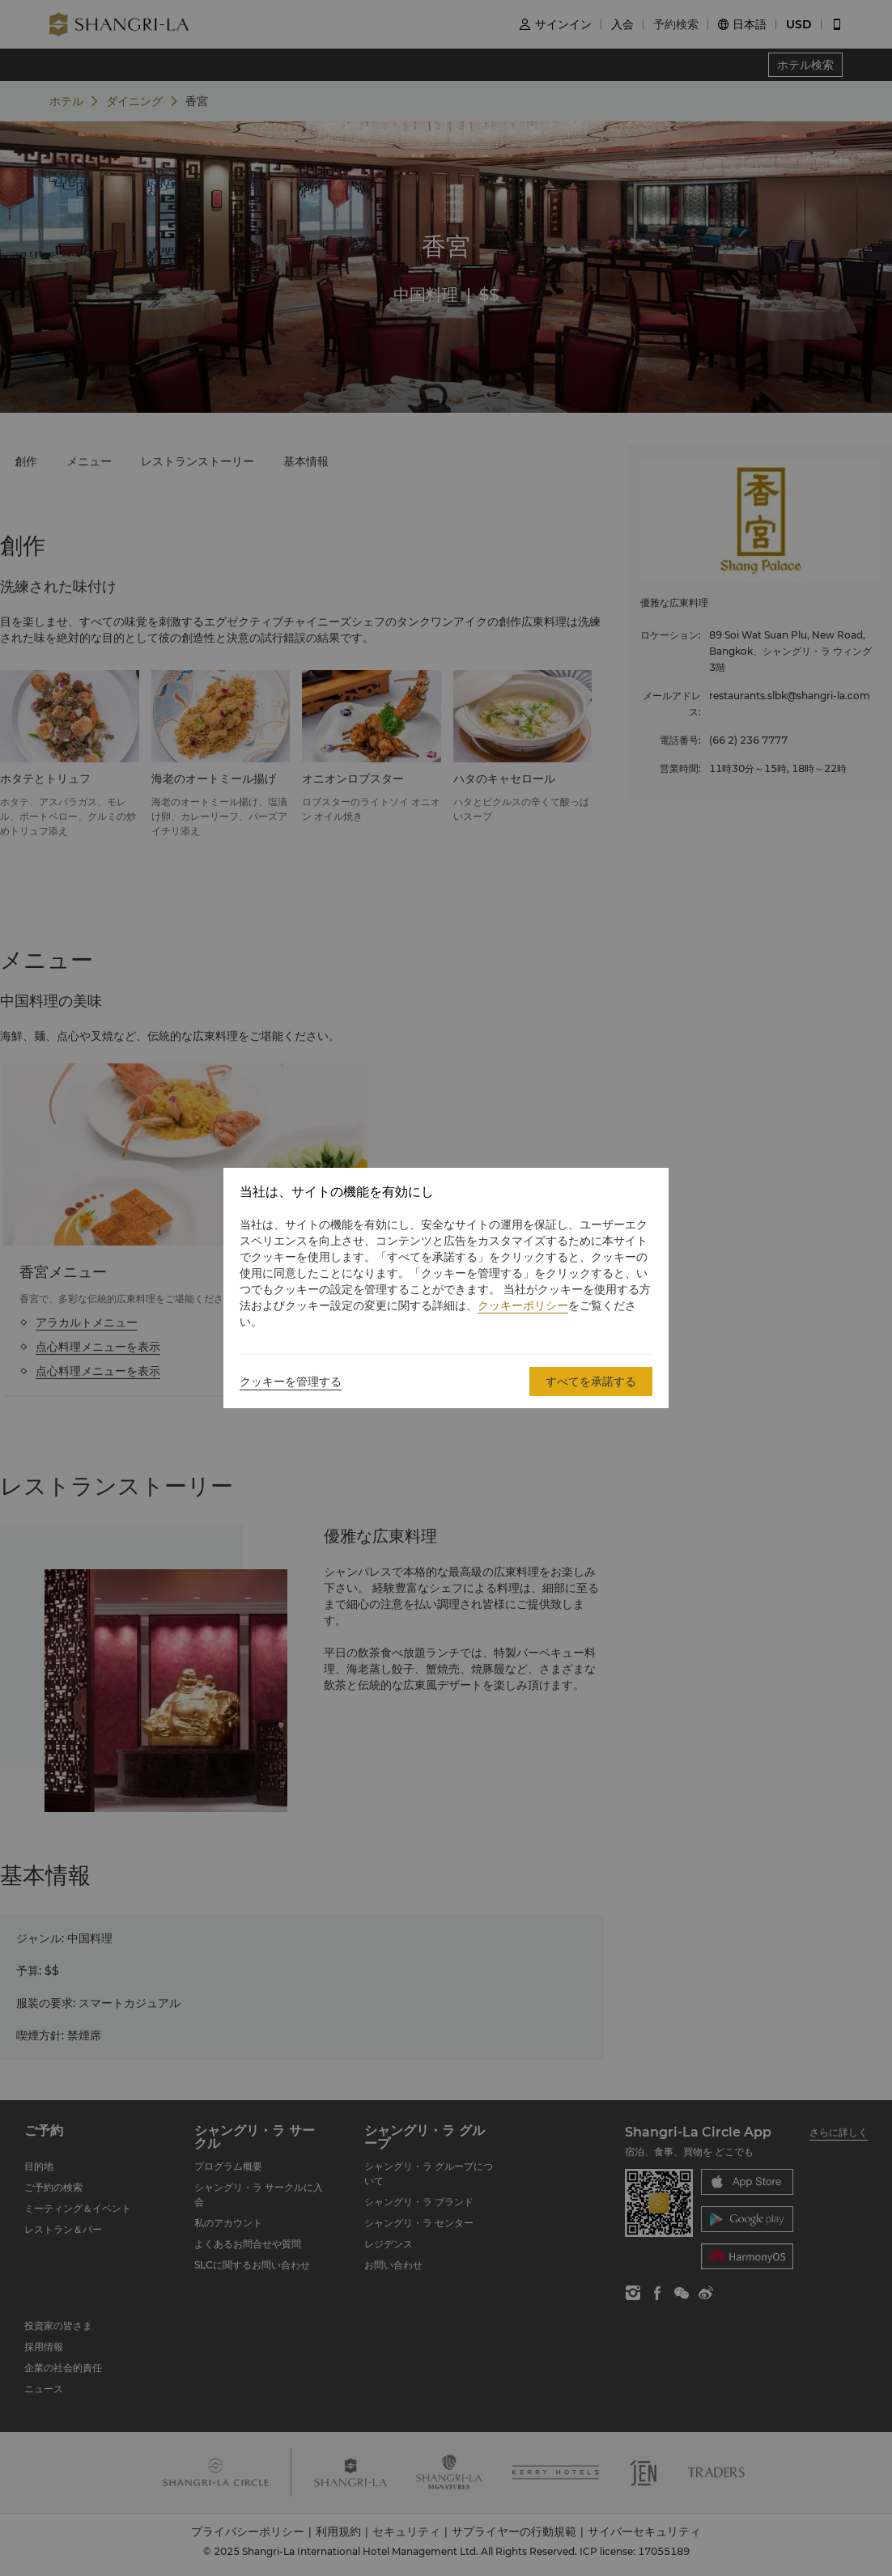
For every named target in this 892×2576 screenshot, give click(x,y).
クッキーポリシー (523, 1305)
